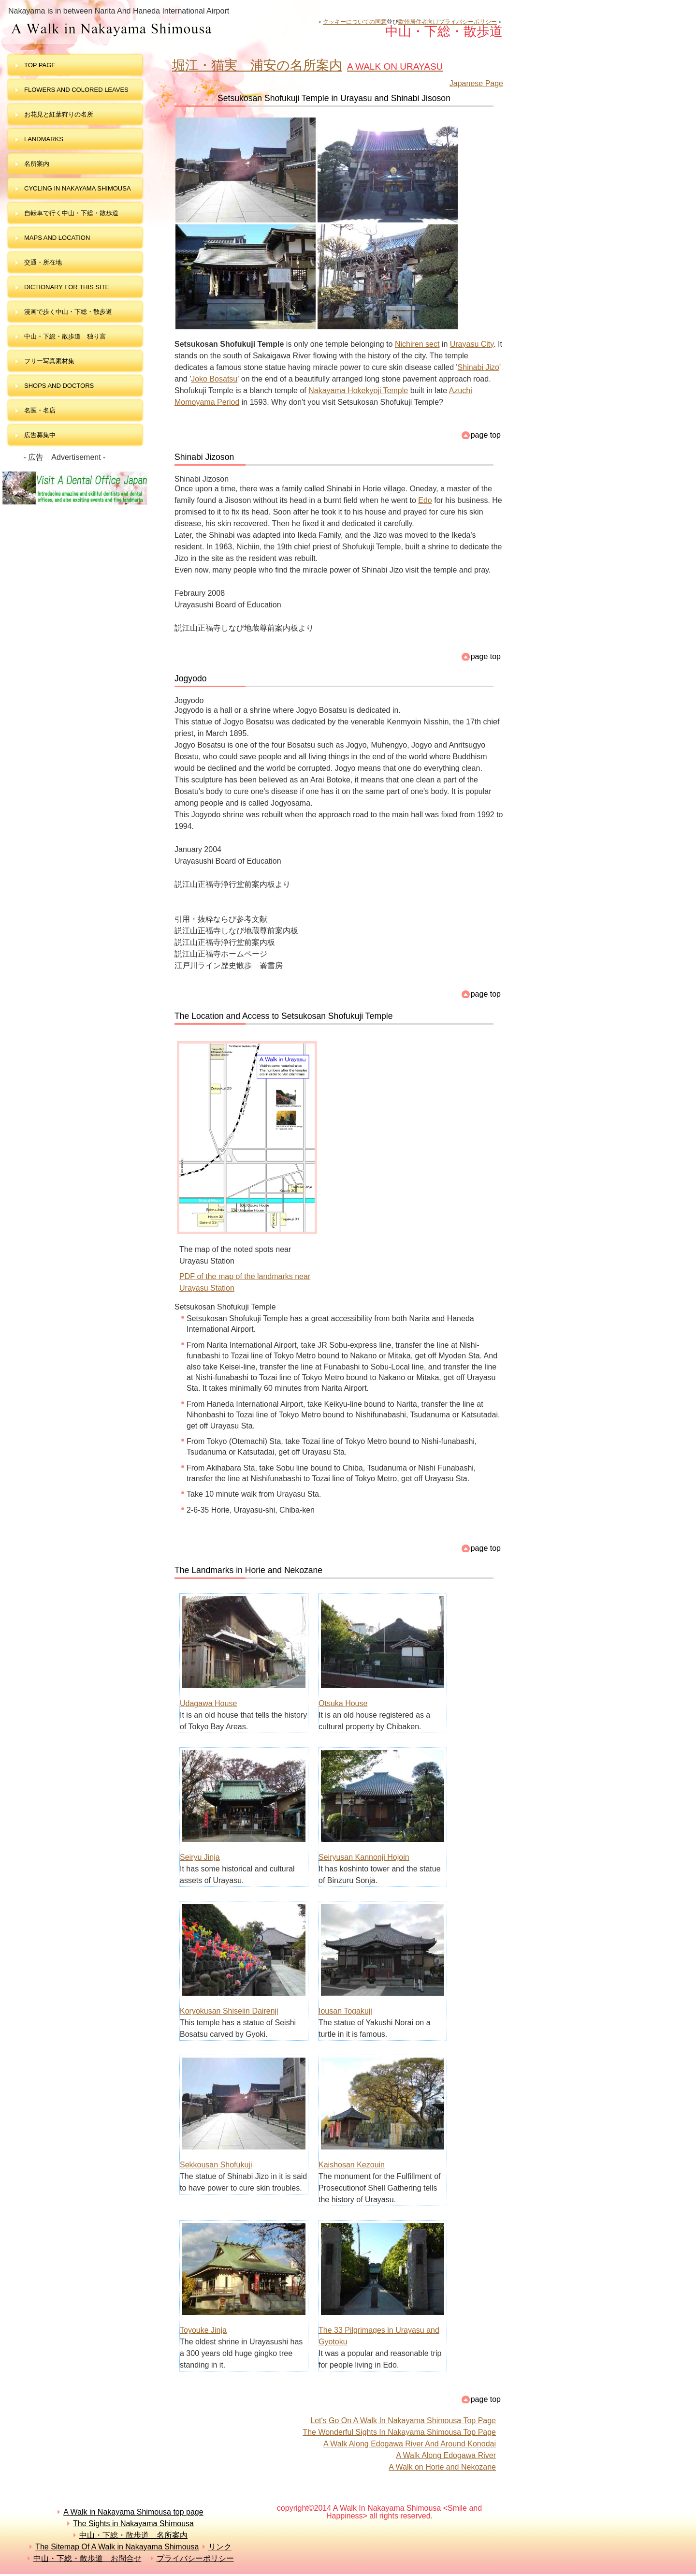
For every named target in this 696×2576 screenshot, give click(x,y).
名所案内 (36, 163)
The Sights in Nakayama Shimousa (133, 2523)
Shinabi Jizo (478, 367)
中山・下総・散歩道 (161, 29)
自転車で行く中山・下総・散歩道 (71, 213)
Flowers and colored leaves (76, 89)
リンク (220, 2547)
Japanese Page (476, 83)
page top (486, 435)
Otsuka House (343, 1703)
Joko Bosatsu (214, 379)
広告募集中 (40, 435)
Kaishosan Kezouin (352, 2165)
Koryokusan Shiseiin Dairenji (229, 2011)
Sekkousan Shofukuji (216, 2165)
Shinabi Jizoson (204, 457)
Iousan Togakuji (345, 2011)
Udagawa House (208, 1703)
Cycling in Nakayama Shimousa (77, 188)
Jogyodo (190, 678)
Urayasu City (471, 344)
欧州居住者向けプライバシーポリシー (447, 21)
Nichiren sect (417, 344)
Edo (425, 500)
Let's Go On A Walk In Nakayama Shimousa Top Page (403, 2420)
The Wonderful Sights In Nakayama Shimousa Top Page (399, 2432)
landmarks (43, 139)
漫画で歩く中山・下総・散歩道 (68, 311)
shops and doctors (59, 385)
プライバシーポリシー (195, 2558)
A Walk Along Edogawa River (446, 2455)
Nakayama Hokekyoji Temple (358, 390)
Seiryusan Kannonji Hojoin (364, 1857)
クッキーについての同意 (355, 21)
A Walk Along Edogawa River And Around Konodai (409, 2444)
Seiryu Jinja (200, 1857)
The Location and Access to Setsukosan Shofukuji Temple (283, 1016)
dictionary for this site (66, 287)
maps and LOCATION (57, 237)
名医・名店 (40, 410)
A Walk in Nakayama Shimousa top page (133, 2512)
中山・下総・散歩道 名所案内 (133, 2535)
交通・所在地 (43, 262)
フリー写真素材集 (52, 361)
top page (40, 65)
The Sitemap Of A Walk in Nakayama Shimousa (117, 2547)
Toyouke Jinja (203, 2330)
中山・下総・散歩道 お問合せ (87, 2558)
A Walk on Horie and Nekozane (442, 2467)
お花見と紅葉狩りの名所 (58, 114)
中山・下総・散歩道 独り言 (65, 336)
